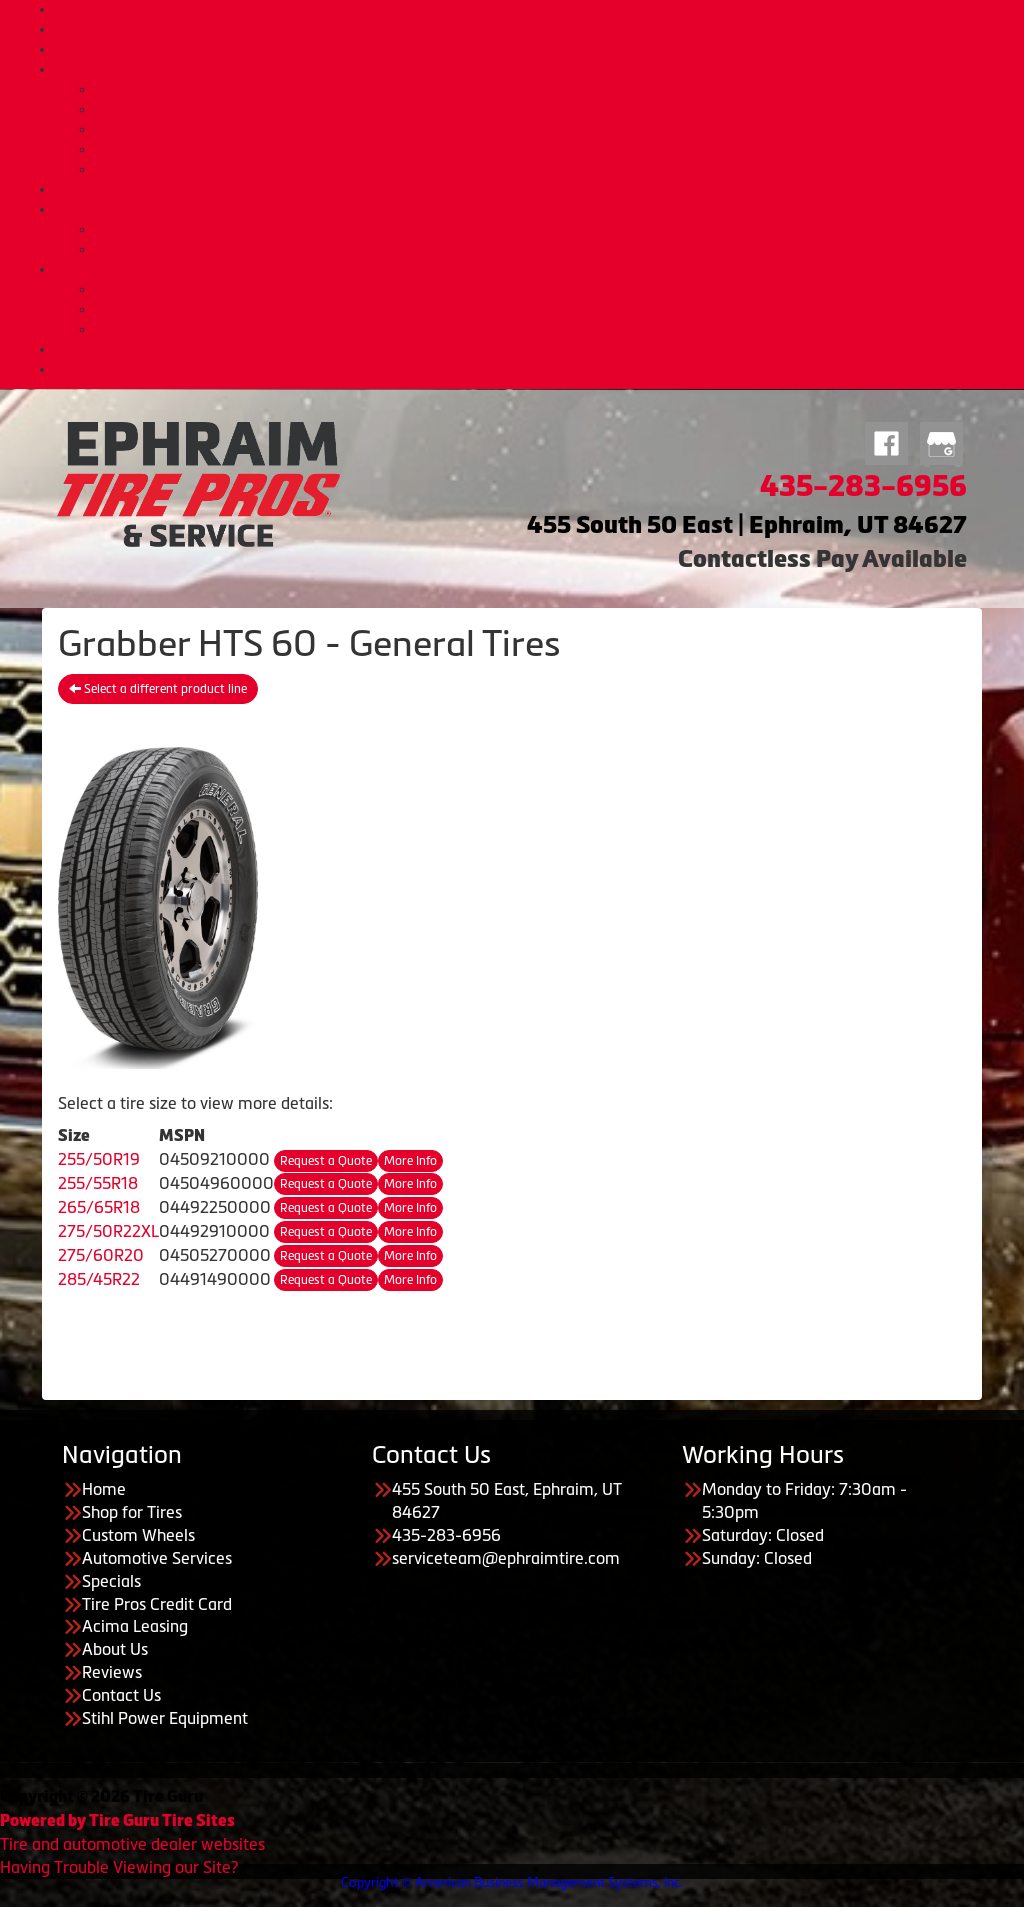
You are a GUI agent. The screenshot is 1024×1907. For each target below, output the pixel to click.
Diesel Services (552, 109)
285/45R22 (99, 1279)
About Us (532, 269)
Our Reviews (552, 329)
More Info (410, 1161)
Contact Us (532, 349)
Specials (532, 189)
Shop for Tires (532, 29)
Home (532, 9)
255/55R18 (98, 1183)
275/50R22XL (108, 1231)
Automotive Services (532, 69)
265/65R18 (99, 1207)
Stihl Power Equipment (165, 1718)
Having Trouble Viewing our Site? (119, 1867)
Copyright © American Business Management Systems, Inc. (512, 1882)
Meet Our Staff (552, 309)
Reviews (112, 1672)
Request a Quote (326, 1161)
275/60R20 (101, 1255)
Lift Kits (552, 129)
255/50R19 (99, 1159)
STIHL (532, 369)
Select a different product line (158, 689)
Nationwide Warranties (552, 169)
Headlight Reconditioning (552, 149)
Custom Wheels (532, 49)
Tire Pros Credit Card (552, 229)
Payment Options (532, 209)
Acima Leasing (552, 249)
